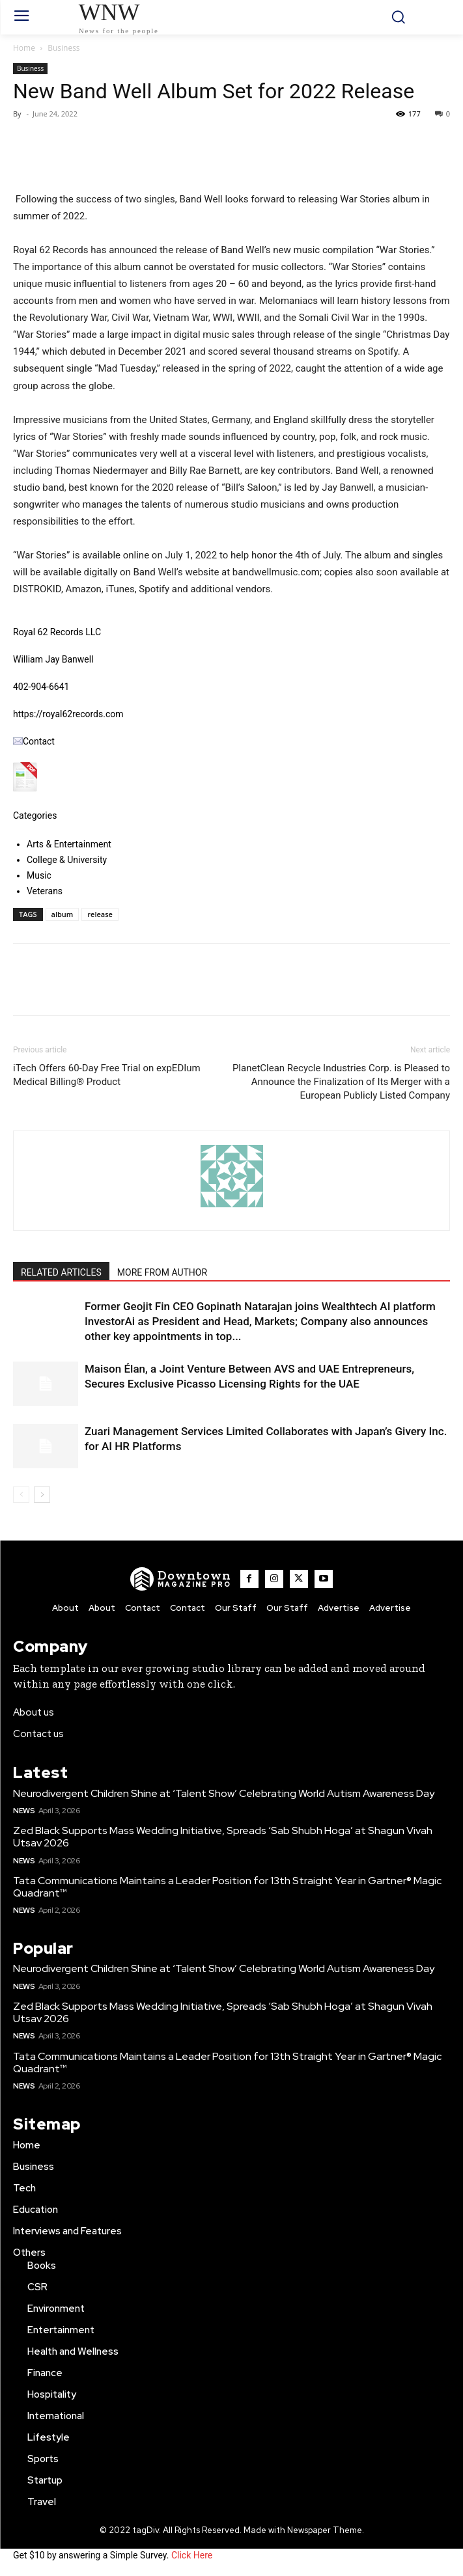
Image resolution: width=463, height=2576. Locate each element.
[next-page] (42, 1495)
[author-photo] (232, 1207)
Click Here (191, 2555)
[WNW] (180, 1579)
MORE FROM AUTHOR (162, 1272)
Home (24, 47)
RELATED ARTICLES (61, 1272)
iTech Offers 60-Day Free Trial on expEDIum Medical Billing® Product (107, 1075)
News (24, 1810)
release (100, 914)
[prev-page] (21, 1495)
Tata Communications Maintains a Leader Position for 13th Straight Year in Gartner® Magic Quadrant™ (227, 1887)
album (62, 914)
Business (63, 47)
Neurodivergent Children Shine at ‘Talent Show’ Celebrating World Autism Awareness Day (223, 1793)
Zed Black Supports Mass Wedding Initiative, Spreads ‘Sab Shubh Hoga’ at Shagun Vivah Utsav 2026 (222, 1837)
